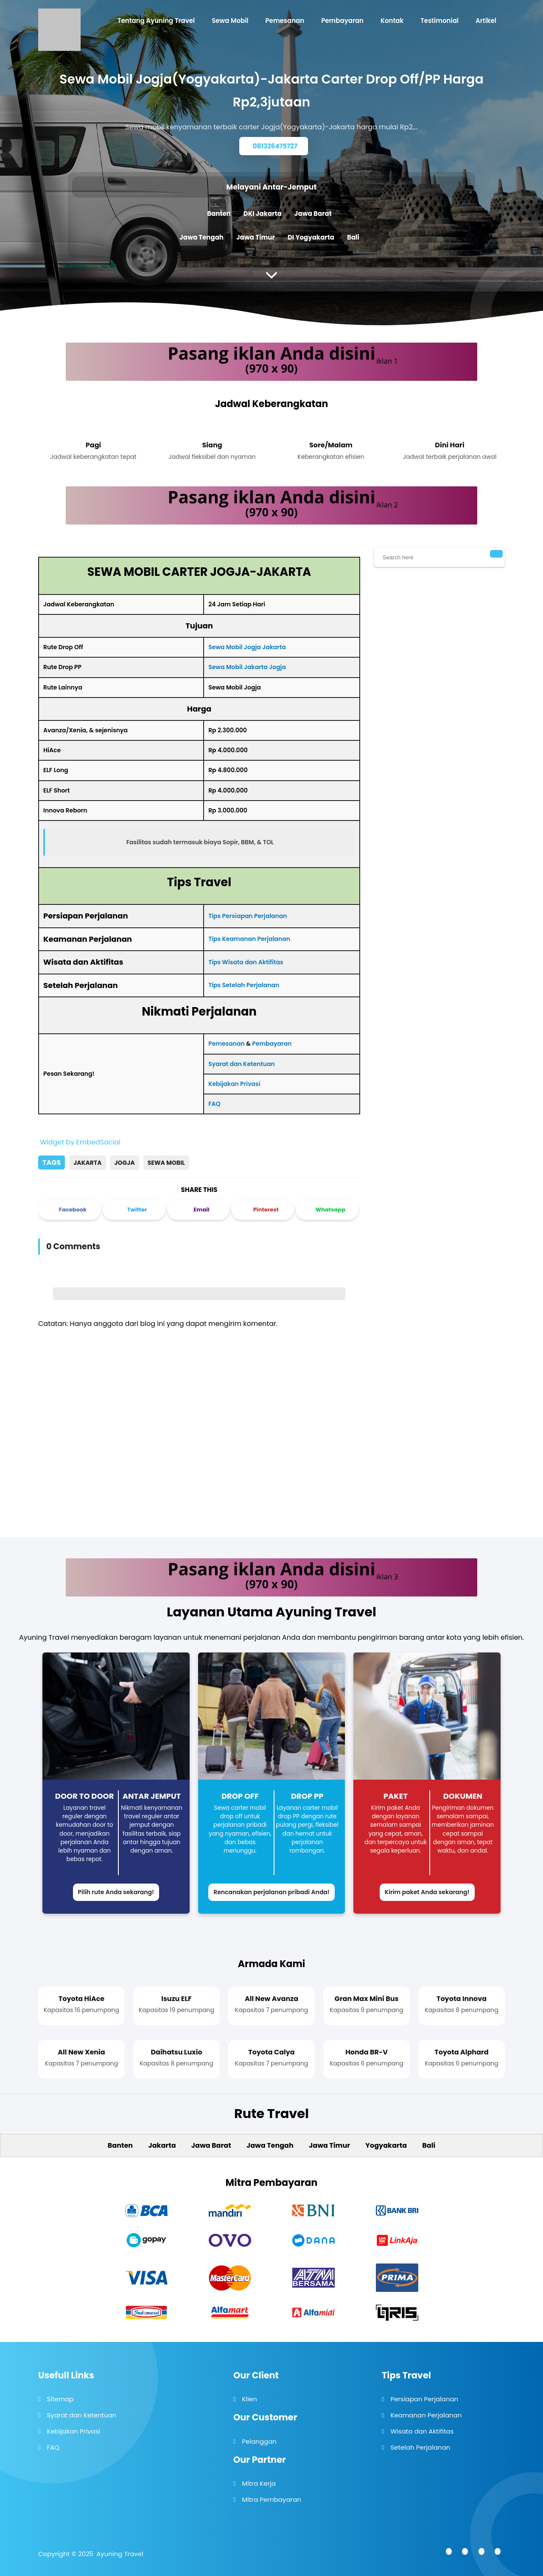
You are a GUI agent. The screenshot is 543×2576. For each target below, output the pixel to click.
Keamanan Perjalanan (426, 2415)
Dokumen (462, 1796)
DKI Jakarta (263, 213)
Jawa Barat (313, 213)
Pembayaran (271, 1043)
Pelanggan (259, 2441)
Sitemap (60, 2399)
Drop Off (240, 1796)
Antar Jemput (152, 1796)
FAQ (214, 1104)
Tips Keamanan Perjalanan (249, 939)
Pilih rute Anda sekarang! (116, 1892)
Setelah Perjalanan (420, 2447)
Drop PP (307, 1796)
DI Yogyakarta (311, 237)
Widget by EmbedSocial (79, 1142)
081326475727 (275, 146)
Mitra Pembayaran (271, 2499)
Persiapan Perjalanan (424, 2399)
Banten (219, 213)
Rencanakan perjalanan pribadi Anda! (271, 1892)
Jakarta (87, 1162)
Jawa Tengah (201, 237)
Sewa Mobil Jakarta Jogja (247, 667)
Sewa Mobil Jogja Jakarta (247, 647)
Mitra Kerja (259, 2483)
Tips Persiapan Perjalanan (247, 916)
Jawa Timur (255, 237)
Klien (249, 2399)
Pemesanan (226, 1043)
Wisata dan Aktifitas (421, 2431)
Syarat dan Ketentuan (241, 1064)
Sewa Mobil (166, 1162)
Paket (395, 1796)
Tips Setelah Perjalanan (243, 985)
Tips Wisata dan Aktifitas (245, 962)
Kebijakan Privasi (234, 1084)
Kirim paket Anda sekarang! (427, 1892)
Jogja (125, 1162)
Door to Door (84, 1796)
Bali (353, 237)
